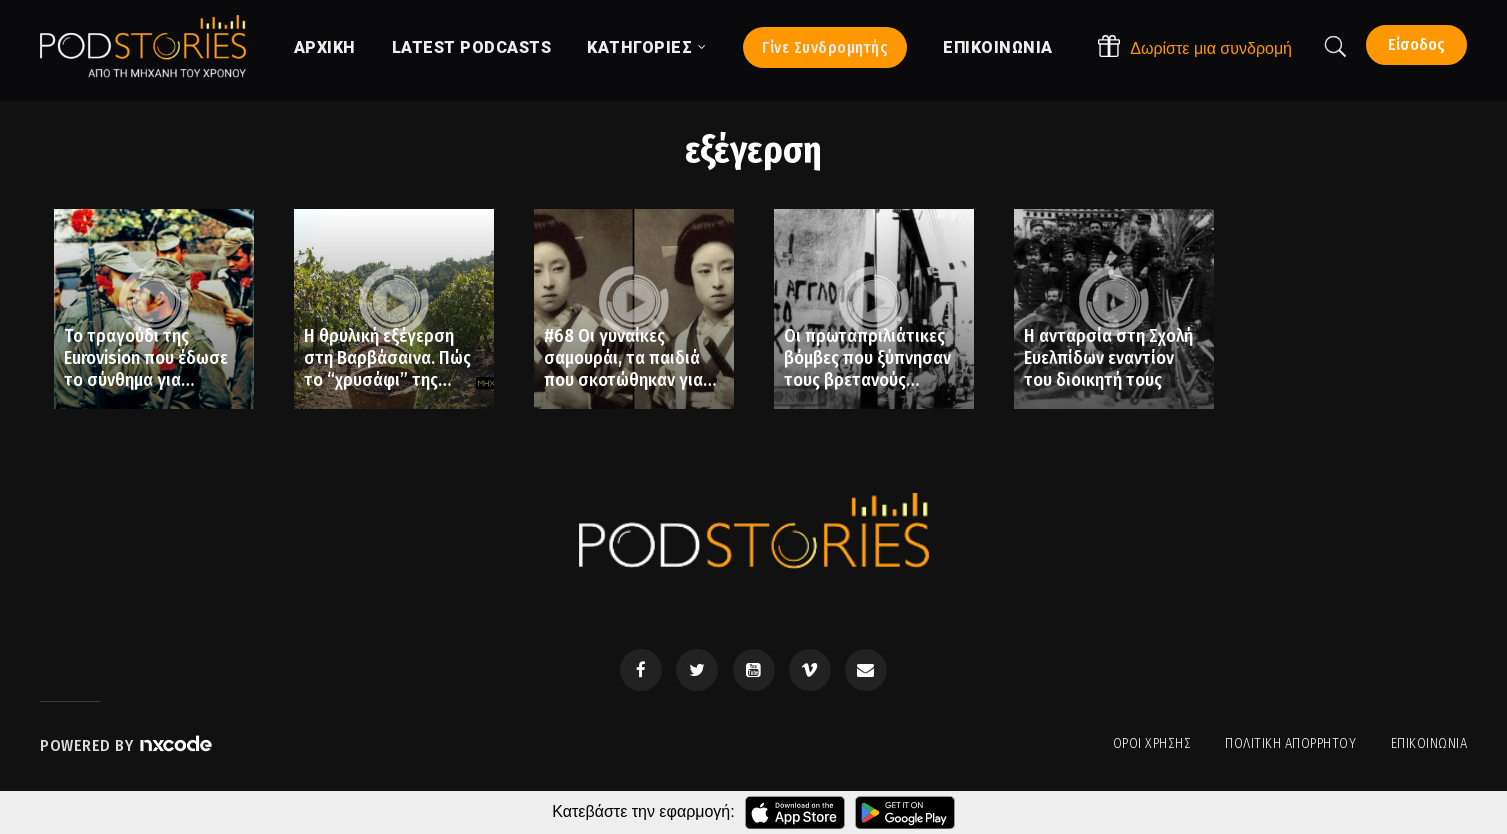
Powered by (127, 745)
